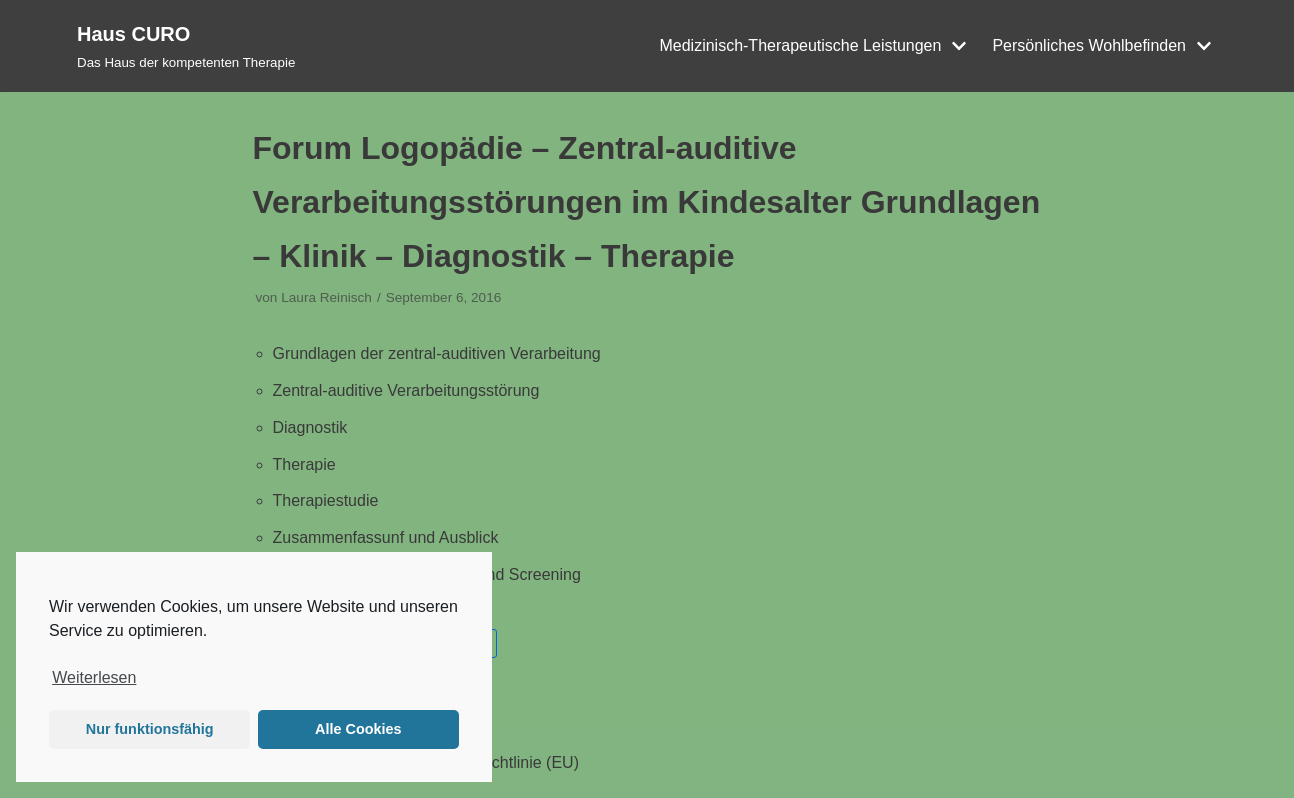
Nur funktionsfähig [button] (150, 729)
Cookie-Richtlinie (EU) (500, 762)
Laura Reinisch (326, 297)
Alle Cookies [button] (358, 729)
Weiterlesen (94, 677)
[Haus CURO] (186, 46)
